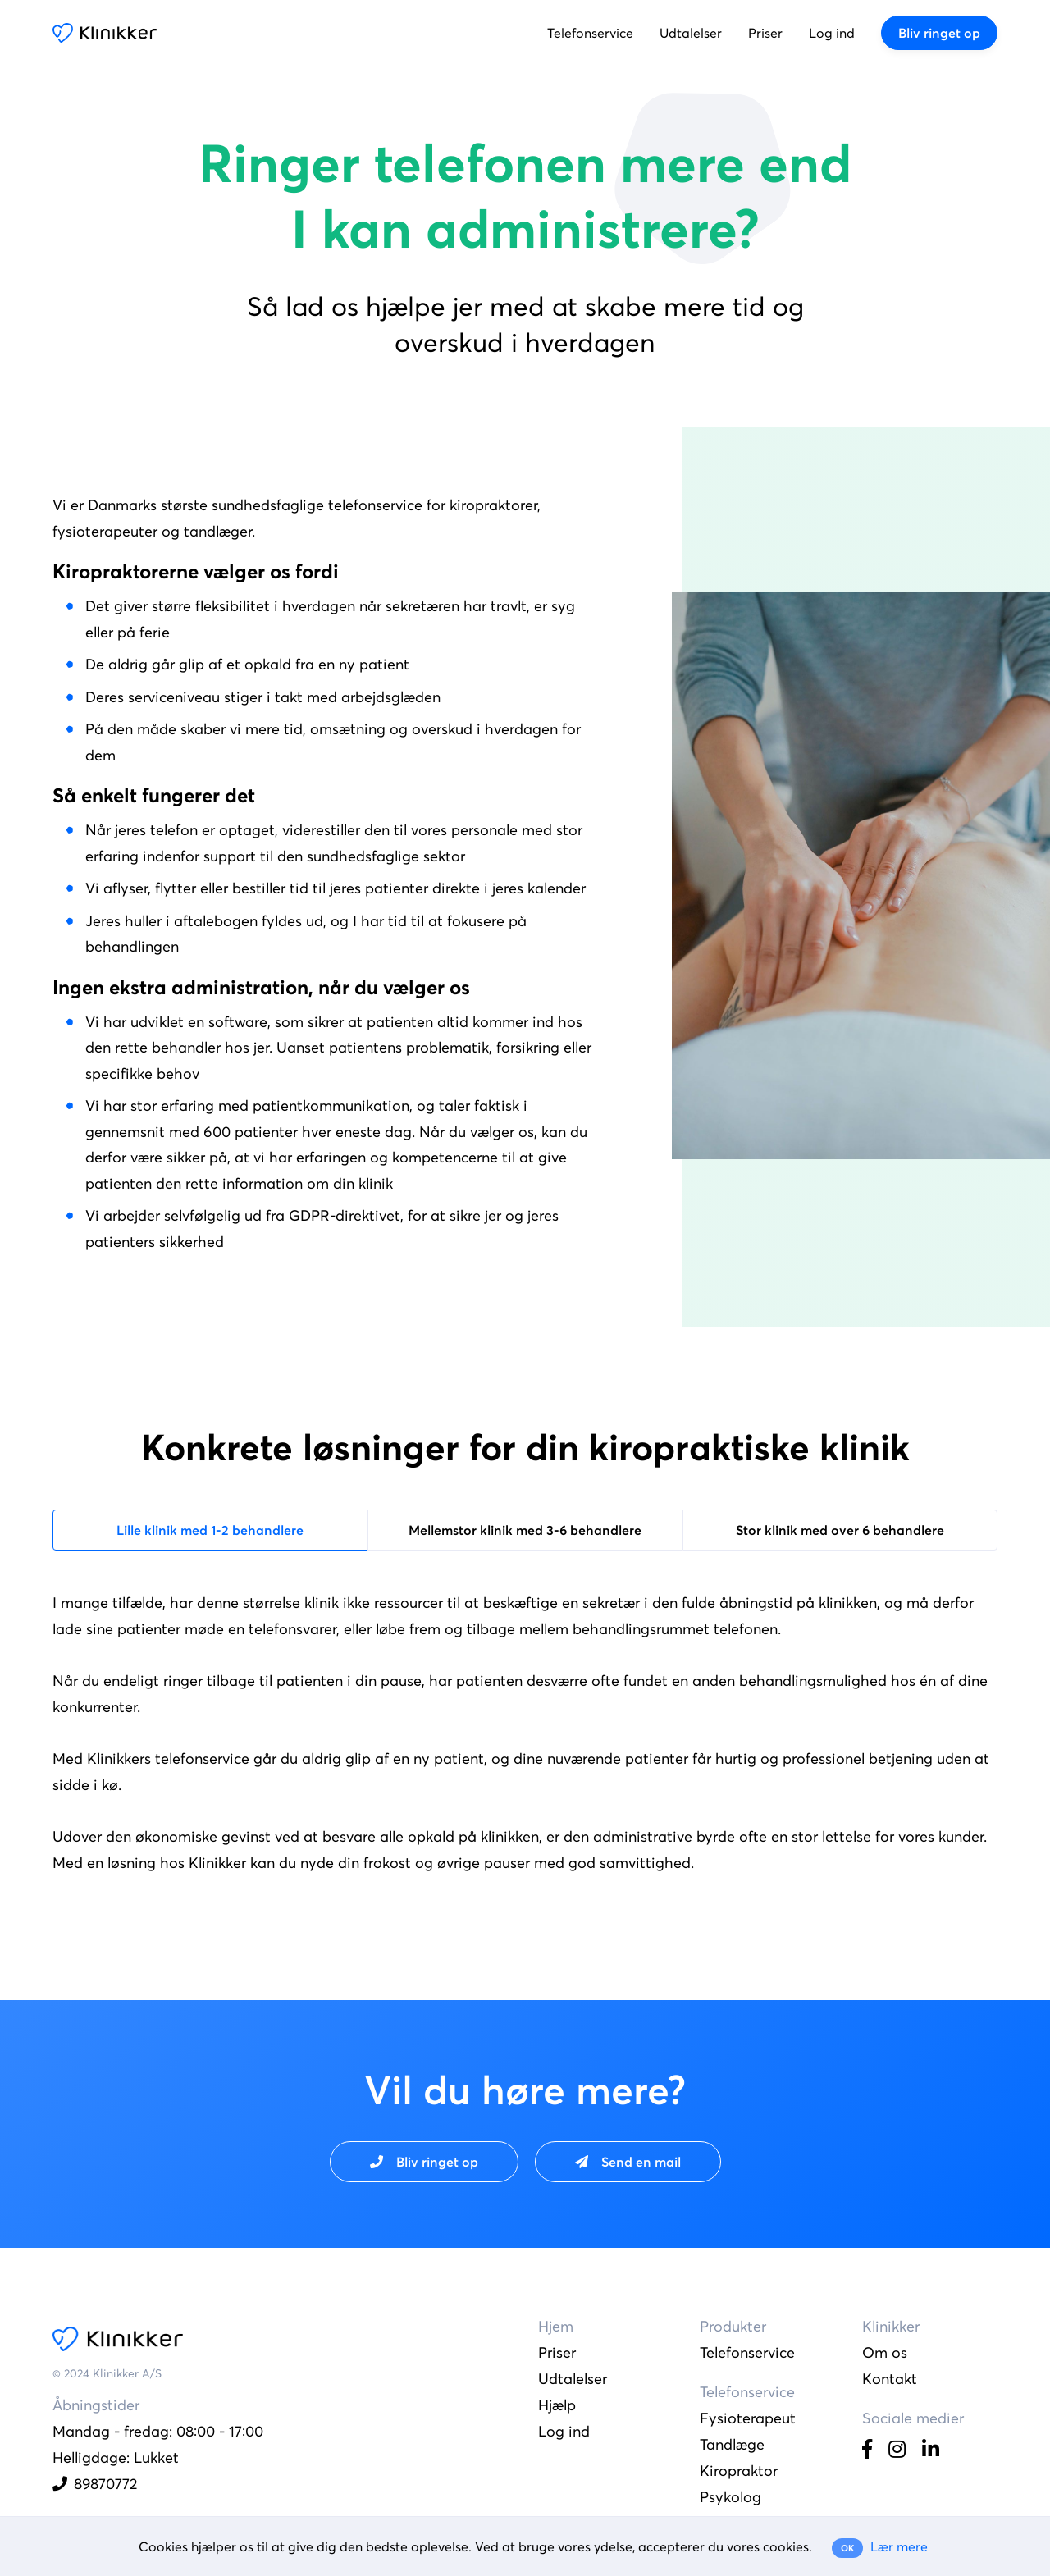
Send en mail (628, 2162)
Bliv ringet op (939, 33)
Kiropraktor (739, 2470)
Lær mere (899, 2546)
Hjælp (557, 2405)
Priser (765, 33)
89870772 (94, 2483)
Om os (884, 2352)
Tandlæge (732, 2444)
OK (847, 2548)
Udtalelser (691, 33)
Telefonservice (590, 33)
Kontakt (889, 2378)
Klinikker (104, 33)
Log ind (832, 33)
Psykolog (730, 2496)
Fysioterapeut (748, 2418)
